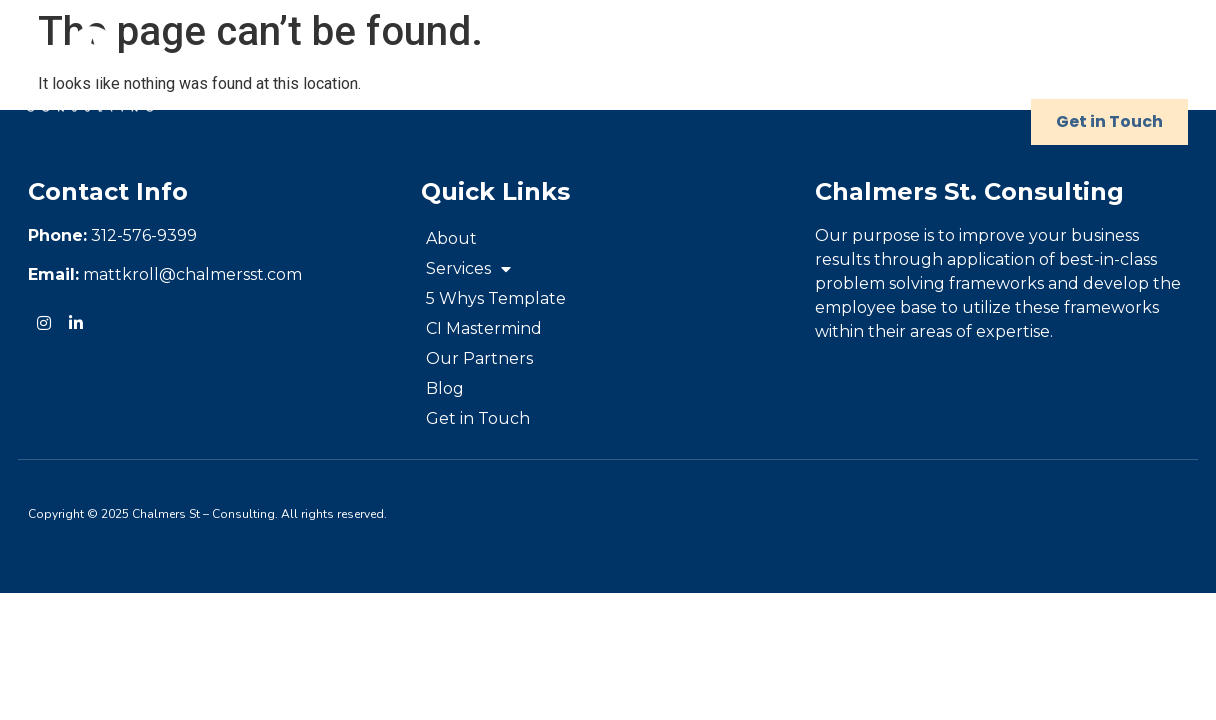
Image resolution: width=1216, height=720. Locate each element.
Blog (1143, 75)
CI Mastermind (852, 75)
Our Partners (1020, 75)
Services (497, 75)
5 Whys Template (665, 75)
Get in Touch (1109, 121)
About (375, 75)
